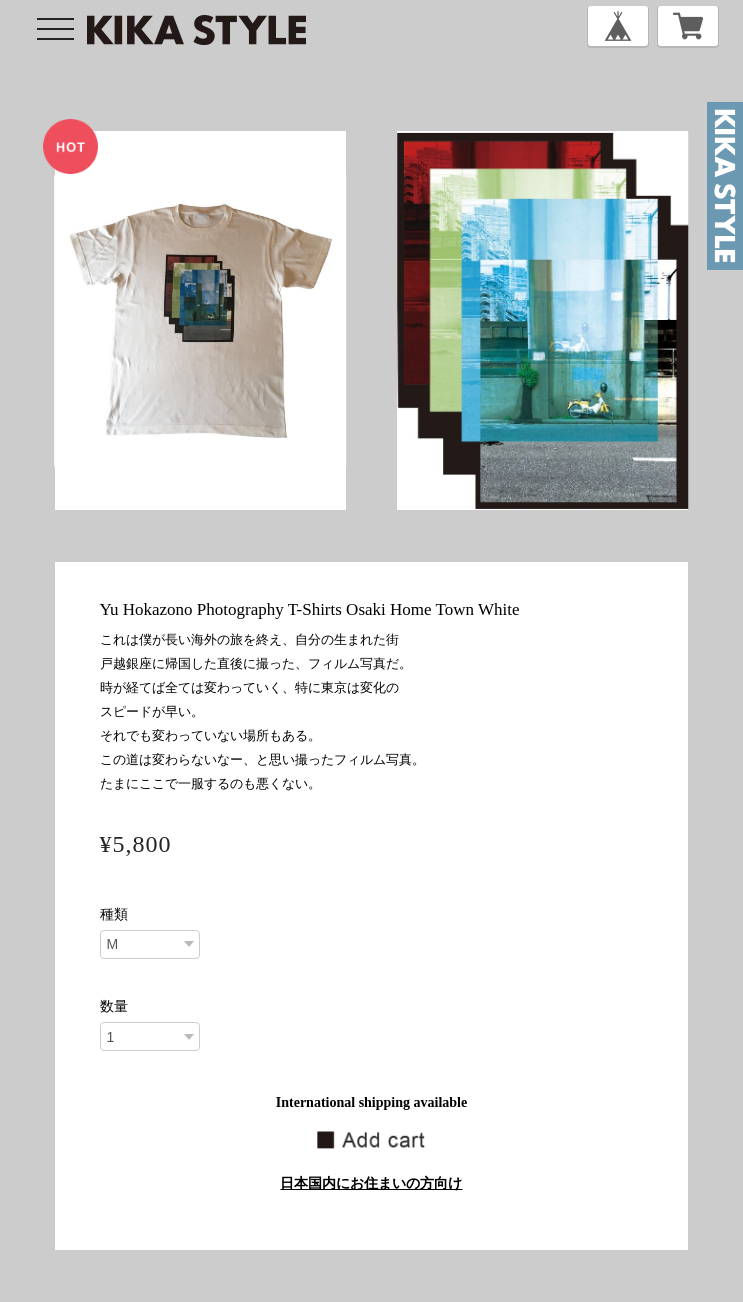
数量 (114, 1007)
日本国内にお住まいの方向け (371, 1183)
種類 (114, 915)
